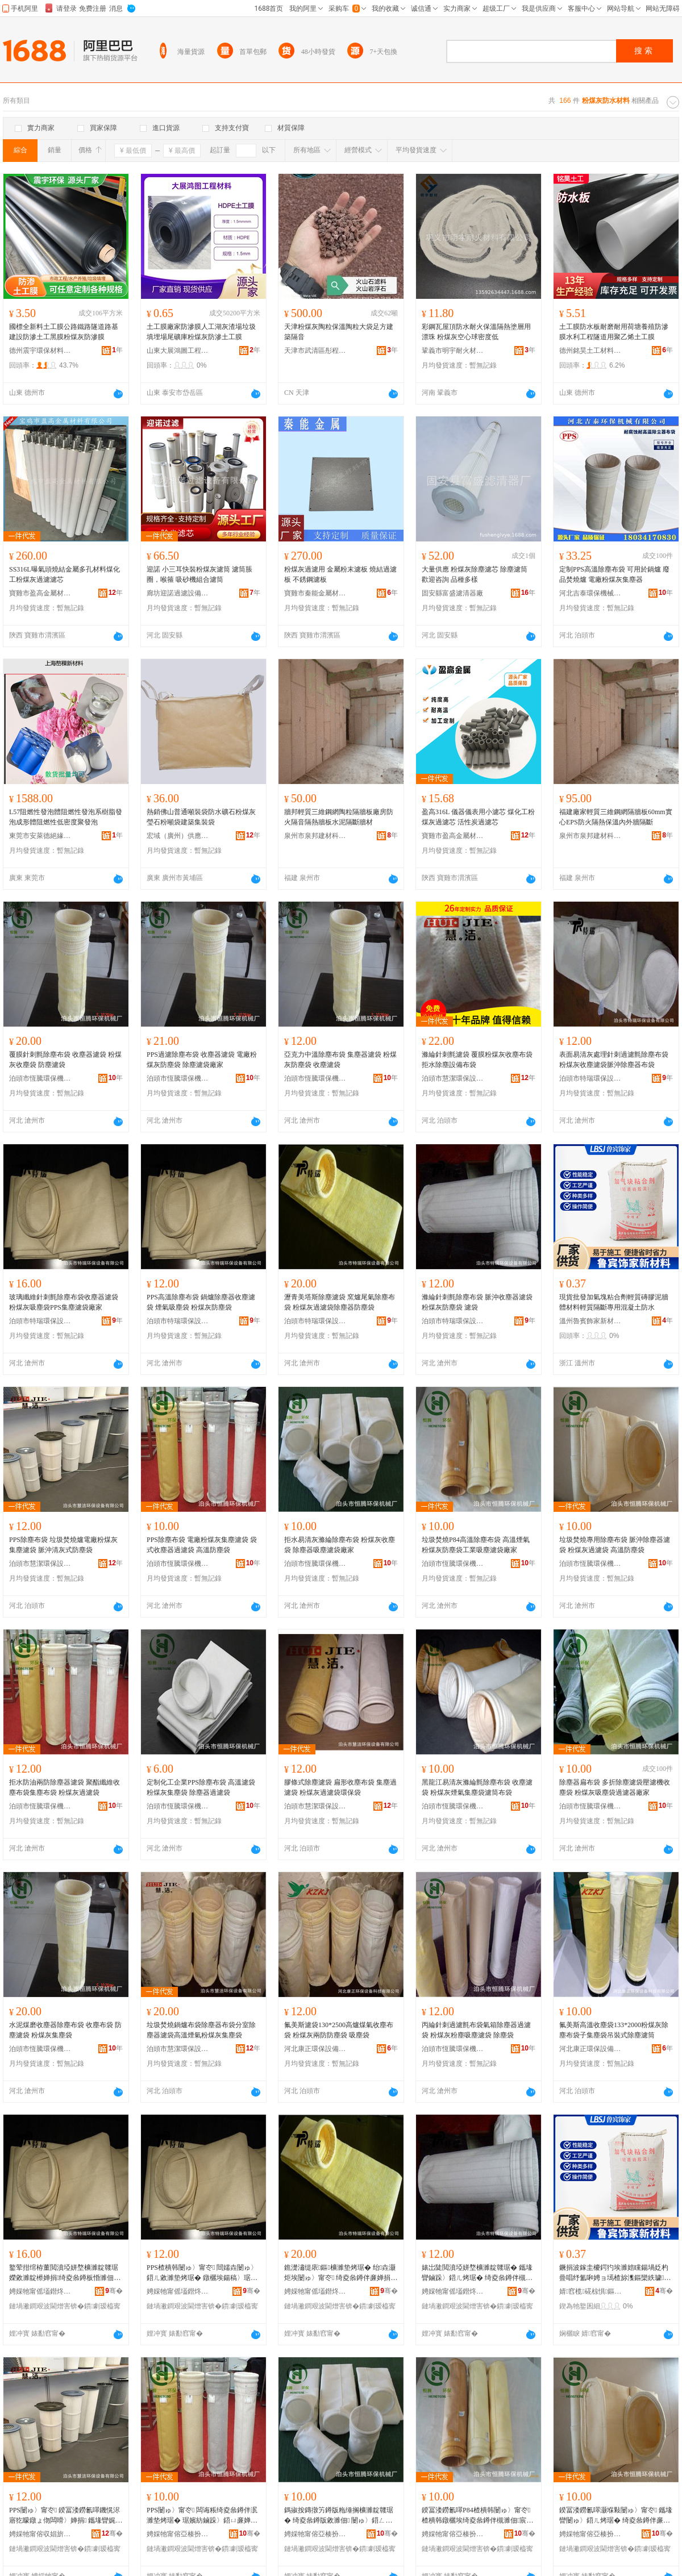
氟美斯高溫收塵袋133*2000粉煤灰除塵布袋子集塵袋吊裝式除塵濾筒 (613, 2030)
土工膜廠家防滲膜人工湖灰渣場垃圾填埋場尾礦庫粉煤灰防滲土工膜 (201, 332)
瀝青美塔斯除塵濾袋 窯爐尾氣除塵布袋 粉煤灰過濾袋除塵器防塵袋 (339, 1302)
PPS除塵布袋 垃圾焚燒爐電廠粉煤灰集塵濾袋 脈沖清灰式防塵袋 (63, 1545)
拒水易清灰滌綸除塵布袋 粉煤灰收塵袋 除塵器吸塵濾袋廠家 (339, 1545)
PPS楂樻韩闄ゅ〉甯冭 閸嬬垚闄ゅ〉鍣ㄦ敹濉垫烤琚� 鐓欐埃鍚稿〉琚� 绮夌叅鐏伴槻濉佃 (202, 2273)
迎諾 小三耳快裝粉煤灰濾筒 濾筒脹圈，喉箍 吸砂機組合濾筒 (199, 574)
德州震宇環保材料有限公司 (40, 351)
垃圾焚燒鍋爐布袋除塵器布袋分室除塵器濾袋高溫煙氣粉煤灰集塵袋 (201, 2030)
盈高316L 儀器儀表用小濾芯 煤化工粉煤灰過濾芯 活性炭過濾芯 (478, 817)
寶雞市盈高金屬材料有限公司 (40, 593)
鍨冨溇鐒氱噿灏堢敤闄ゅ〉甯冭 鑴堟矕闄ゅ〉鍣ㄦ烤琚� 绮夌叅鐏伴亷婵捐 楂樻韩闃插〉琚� (615, 2515)
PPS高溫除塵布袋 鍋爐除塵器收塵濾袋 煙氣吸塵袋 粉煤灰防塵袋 (201, 1302)
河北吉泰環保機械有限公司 (590, 593)
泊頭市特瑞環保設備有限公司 (590, 1078)
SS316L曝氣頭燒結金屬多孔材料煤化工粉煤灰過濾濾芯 (64, 574)
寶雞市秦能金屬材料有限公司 (315, 593)
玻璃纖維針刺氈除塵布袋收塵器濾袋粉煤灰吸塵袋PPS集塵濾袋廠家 (63, 1302)
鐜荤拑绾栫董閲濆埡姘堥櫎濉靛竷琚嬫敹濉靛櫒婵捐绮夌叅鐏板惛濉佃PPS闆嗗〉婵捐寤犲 (64, 2273)
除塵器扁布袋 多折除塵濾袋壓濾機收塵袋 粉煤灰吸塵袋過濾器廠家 (614, 1787)
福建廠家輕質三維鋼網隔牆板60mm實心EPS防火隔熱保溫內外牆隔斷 (615, 817)
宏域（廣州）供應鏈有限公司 (178, 836)
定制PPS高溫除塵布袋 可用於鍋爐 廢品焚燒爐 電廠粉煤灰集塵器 (614, 574)
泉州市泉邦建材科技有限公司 (315, 836)
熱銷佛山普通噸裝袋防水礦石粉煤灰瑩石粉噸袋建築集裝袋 (201, 817)
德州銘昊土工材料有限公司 (590, 351)
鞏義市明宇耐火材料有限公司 (453, 351)
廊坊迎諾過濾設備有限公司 (178, 593)
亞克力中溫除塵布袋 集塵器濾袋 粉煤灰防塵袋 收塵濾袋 (340, 1060)
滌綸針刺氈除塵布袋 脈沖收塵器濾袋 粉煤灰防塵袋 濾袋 (477, 1302)
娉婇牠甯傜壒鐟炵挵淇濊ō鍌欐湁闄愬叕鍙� (40, 2291)
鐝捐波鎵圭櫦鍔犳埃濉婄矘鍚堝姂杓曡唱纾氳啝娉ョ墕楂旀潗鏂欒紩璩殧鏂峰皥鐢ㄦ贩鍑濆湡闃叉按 (615, 2273)
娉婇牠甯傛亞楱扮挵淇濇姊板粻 (178, 2534)
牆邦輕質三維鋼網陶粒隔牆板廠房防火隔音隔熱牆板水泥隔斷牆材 (338, 817)
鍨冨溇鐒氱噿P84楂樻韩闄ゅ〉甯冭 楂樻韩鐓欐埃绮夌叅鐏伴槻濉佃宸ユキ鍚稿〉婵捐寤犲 (477, 2515)
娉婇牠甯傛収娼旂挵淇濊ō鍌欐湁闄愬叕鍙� (40, 2534)
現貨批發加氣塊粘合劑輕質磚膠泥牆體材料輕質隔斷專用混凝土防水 (613, 1302)
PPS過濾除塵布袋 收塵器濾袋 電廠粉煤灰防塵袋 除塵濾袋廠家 (202, 1060)
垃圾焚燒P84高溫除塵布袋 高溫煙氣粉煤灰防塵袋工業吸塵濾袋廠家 (476, 1545)
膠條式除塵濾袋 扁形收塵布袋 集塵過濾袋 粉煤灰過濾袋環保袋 (340, 1787)
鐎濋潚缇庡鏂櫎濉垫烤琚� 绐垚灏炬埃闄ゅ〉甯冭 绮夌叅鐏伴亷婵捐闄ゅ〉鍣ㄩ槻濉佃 (340, 2273)
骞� (114, 2291)
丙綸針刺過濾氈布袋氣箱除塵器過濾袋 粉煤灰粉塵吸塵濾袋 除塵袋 (476, 2030)
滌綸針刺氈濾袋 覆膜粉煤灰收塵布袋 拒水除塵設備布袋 (477, 1060)
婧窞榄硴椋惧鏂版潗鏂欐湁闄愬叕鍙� (590, 2291)
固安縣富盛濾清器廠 (452, 593)
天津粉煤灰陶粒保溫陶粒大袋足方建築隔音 (338, 332)
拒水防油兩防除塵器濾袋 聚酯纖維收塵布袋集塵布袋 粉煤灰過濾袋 (64, 1787)
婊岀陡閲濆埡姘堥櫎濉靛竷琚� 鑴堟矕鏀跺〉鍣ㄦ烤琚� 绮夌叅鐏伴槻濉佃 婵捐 (477, 2273)
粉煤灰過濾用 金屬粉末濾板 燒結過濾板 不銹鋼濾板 (340, 574)
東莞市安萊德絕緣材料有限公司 (40, 836)
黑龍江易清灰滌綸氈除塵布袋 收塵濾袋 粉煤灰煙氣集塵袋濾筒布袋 (477, 1787)
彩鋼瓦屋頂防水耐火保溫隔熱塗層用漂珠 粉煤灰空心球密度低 (476, 332)
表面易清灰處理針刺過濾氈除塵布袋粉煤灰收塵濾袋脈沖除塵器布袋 (613, 1060)
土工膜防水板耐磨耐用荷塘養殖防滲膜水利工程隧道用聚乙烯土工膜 (613, 332)
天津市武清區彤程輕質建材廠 (315, 351)
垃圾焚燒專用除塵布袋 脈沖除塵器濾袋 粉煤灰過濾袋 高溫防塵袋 (614, 1545)
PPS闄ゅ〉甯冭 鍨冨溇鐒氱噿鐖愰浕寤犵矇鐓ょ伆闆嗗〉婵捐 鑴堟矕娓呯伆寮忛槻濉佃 (65, 2515)
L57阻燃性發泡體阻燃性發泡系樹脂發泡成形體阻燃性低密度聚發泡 (65, 817)
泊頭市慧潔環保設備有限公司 (453, 1078)
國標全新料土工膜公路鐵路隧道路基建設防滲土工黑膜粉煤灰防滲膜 (63, 332)
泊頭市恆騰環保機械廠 (40, 1078)
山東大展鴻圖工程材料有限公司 (178, 351)
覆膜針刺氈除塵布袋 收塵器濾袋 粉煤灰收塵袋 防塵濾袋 (65, 1060)
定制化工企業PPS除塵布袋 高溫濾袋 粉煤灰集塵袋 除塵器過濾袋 (201, 1787)
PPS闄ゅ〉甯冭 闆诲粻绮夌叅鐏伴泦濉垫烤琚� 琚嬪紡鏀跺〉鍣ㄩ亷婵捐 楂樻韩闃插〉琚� (203, 2515)
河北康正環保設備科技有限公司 (315, 2049)
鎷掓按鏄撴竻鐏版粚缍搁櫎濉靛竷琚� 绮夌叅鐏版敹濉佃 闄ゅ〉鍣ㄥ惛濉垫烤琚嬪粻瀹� (338, 2515)
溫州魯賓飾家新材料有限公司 (590, 1321)
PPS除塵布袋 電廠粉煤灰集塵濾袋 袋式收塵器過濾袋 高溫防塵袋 (202, 1545)
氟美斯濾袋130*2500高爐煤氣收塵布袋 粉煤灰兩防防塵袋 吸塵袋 (338, 2030)
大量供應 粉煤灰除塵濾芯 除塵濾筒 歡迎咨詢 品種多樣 (474, 574)
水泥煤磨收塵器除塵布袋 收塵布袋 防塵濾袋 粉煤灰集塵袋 (65, 2030)
